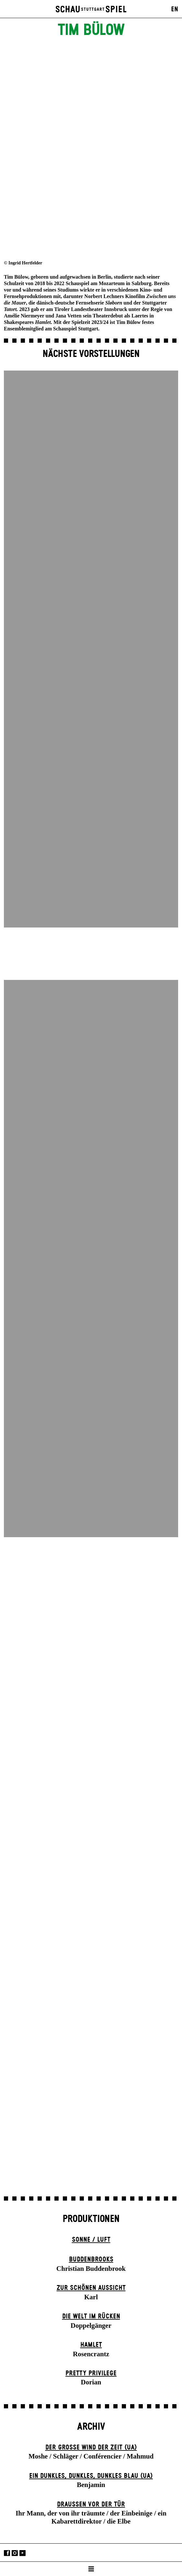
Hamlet (91, 2344)
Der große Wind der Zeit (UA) (91, 2447)
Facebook (7, 2553)
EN (174, 9)
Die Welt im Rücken (91, 2316)
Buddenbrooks (91, 2259)
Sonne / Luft (91, 2239)
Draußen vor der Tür (91, 2504)
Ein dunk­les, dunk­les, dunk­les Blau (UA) (91, 2476)
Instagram (15, 2553)
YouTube (22, 2553)
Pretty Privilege (91, 2373)
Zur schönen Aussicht (91, 2288)
